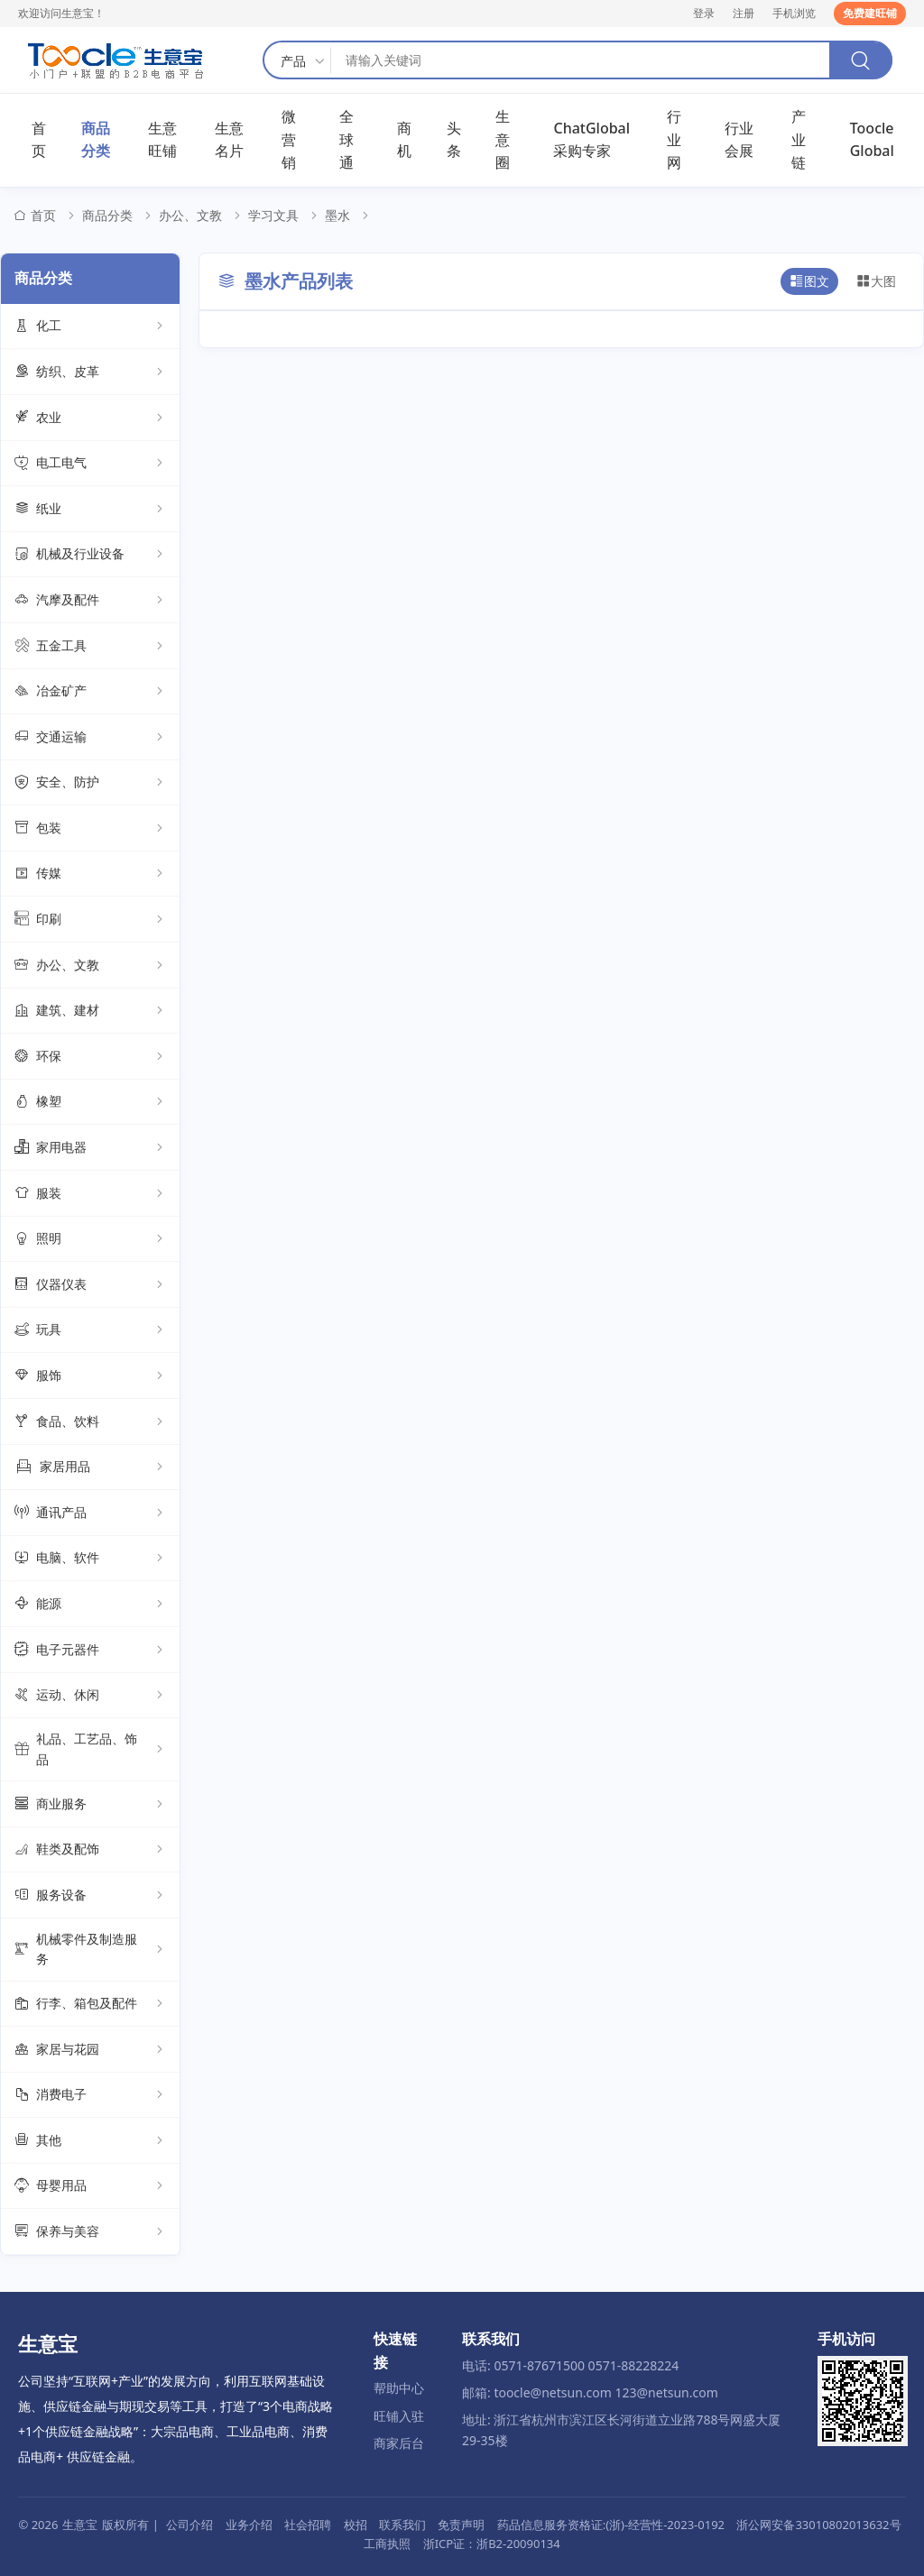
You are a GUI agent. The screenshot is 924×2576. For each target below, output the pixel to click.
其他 (90, 2140)
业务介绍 (249, 2524)
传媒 (90, 874)
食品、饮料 (90, 1421)
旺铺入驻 (399, 2415)
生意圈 (502, 139)
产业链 (798, 139)
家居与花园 (90, 2049)
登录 (704, 13)
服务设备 (90, 1895)
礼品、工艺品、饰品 (90, 1748)
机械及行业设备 (90, 554)
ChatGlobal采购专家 (591, 139)
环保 (90, 1056)
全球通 (346, 139)
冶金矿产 (90, 692)
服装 (90, 1193)
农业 (90, 417)
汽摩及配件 (90, 600)
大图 (876, 281)
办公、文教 (190, 215)
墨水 (337, 215)
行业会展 (739, 139)
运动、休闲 (90, 1695)
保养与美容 (90, 2231)
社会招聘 (307, 2524)
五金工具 (90, 646)
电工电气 (90, 463)
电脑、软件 (90, 1558)
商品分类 (95, 139)
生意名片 (229, 139)
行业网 (674, 139)
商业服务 (90, 1804)
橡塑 (90, 1102)
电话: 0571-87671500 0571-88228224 (570, 2365)
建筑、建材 (90, 1011)
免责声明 (461, 2524)
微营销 (289, 139)
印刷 (90, 919)
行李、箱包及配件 (90, 2004)
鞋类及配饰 (90, 1850)
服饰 (90, 1375)
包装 (90, 828)
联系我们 (402, 2524)
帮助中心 (399, 2388)
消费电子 (90, 2095)
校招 (355, 2524)
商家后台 (399, 2443)
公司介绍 (189, 2524)
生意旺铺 (162, 139)
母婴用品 (90, 2186)
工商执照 (387, 2543)
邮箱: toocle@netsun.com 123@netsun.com (590, 2392)
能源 (90, 1603)
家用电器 (90, 1147)
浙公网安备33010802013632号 (818, 2524)
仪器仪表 (90, 1284)
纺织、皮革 (90, 371)
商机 (404, 139)
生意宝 (79, 2524)
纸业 (90, 508)
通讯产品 (90, 1512)
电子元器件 (90, 1649)
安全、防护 (90, 783)
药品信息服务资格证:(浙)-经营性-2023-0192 (611, 2524)
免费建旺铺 (870, 13)
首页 (39, 139)
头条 (454, 139)
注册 (743, 13)
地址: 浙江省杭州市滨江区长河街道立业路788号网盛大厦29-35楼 (621, 2429)
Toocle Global (872, 139)
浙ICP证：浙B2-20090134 (491, 2543)
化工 (90, 326)
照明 (90, 1239)
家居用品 (90, 1467)
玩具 (90, 1330)
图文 (809, 281)
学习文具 (273, 215)
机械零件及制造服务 (90, 1948)
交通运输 (90, 737)
